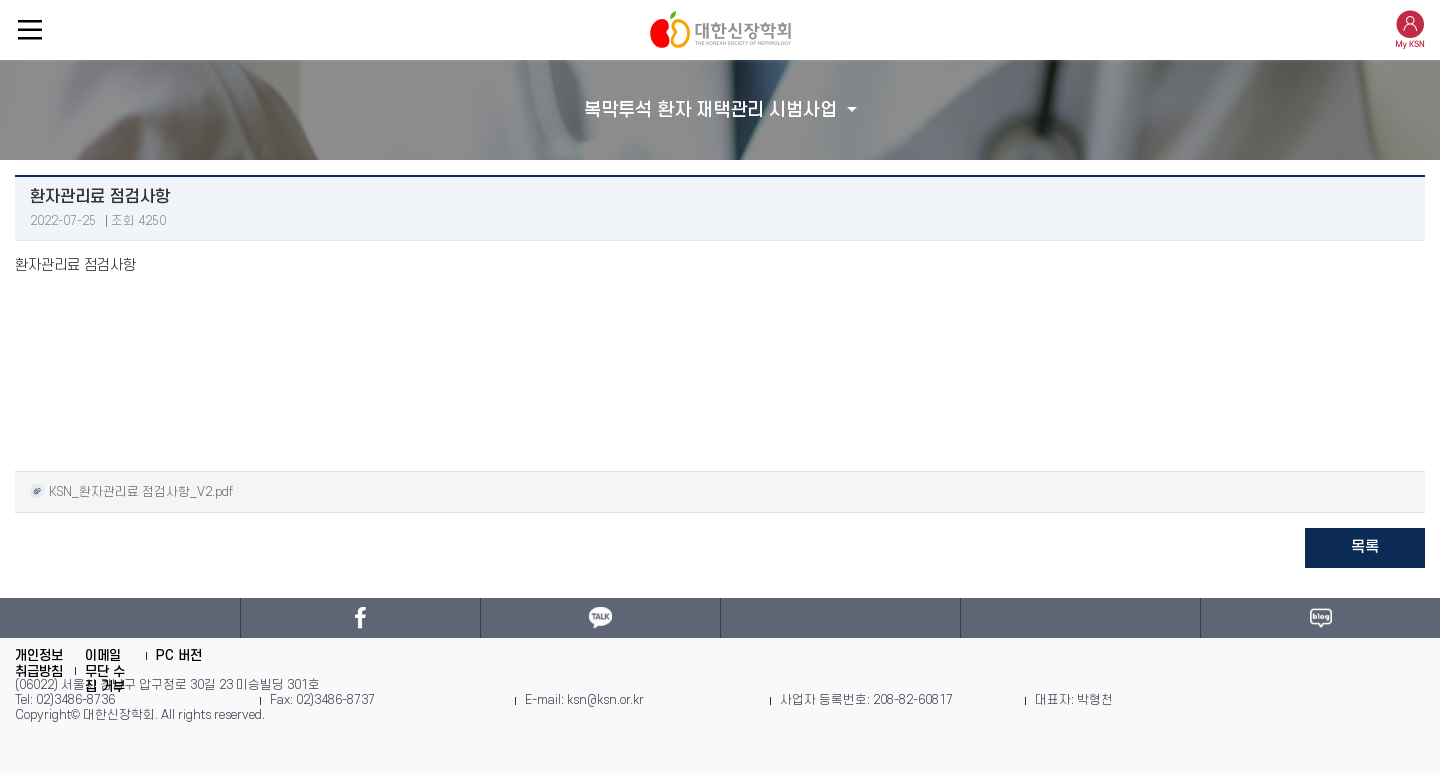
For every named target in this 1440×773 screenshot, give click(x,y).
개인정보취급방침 (39, 663)
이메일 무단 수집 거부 (105, 671)
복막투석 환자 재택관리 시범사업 (710, 110)
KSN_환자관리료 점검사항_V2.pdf (131, 490)
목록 (1365, 547)
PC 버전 (179, 655)
